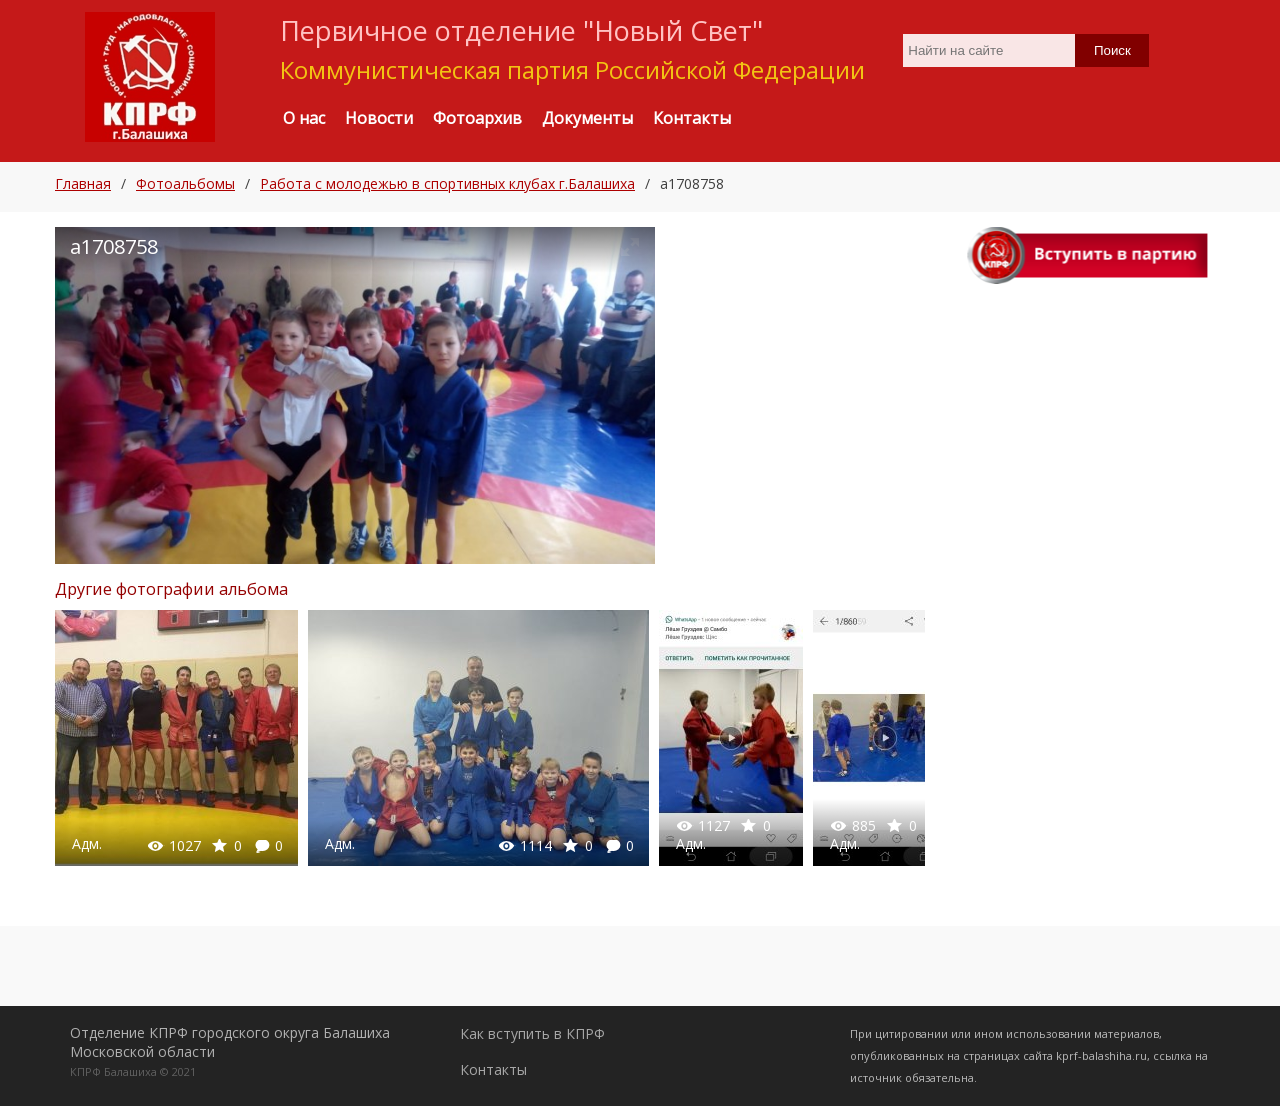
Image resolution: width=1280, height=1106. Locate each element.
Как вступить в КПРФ (532, 1033)
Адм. (87, 843)
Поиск (1112, 50)
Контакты (493, 1069)
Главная (83, 183)
